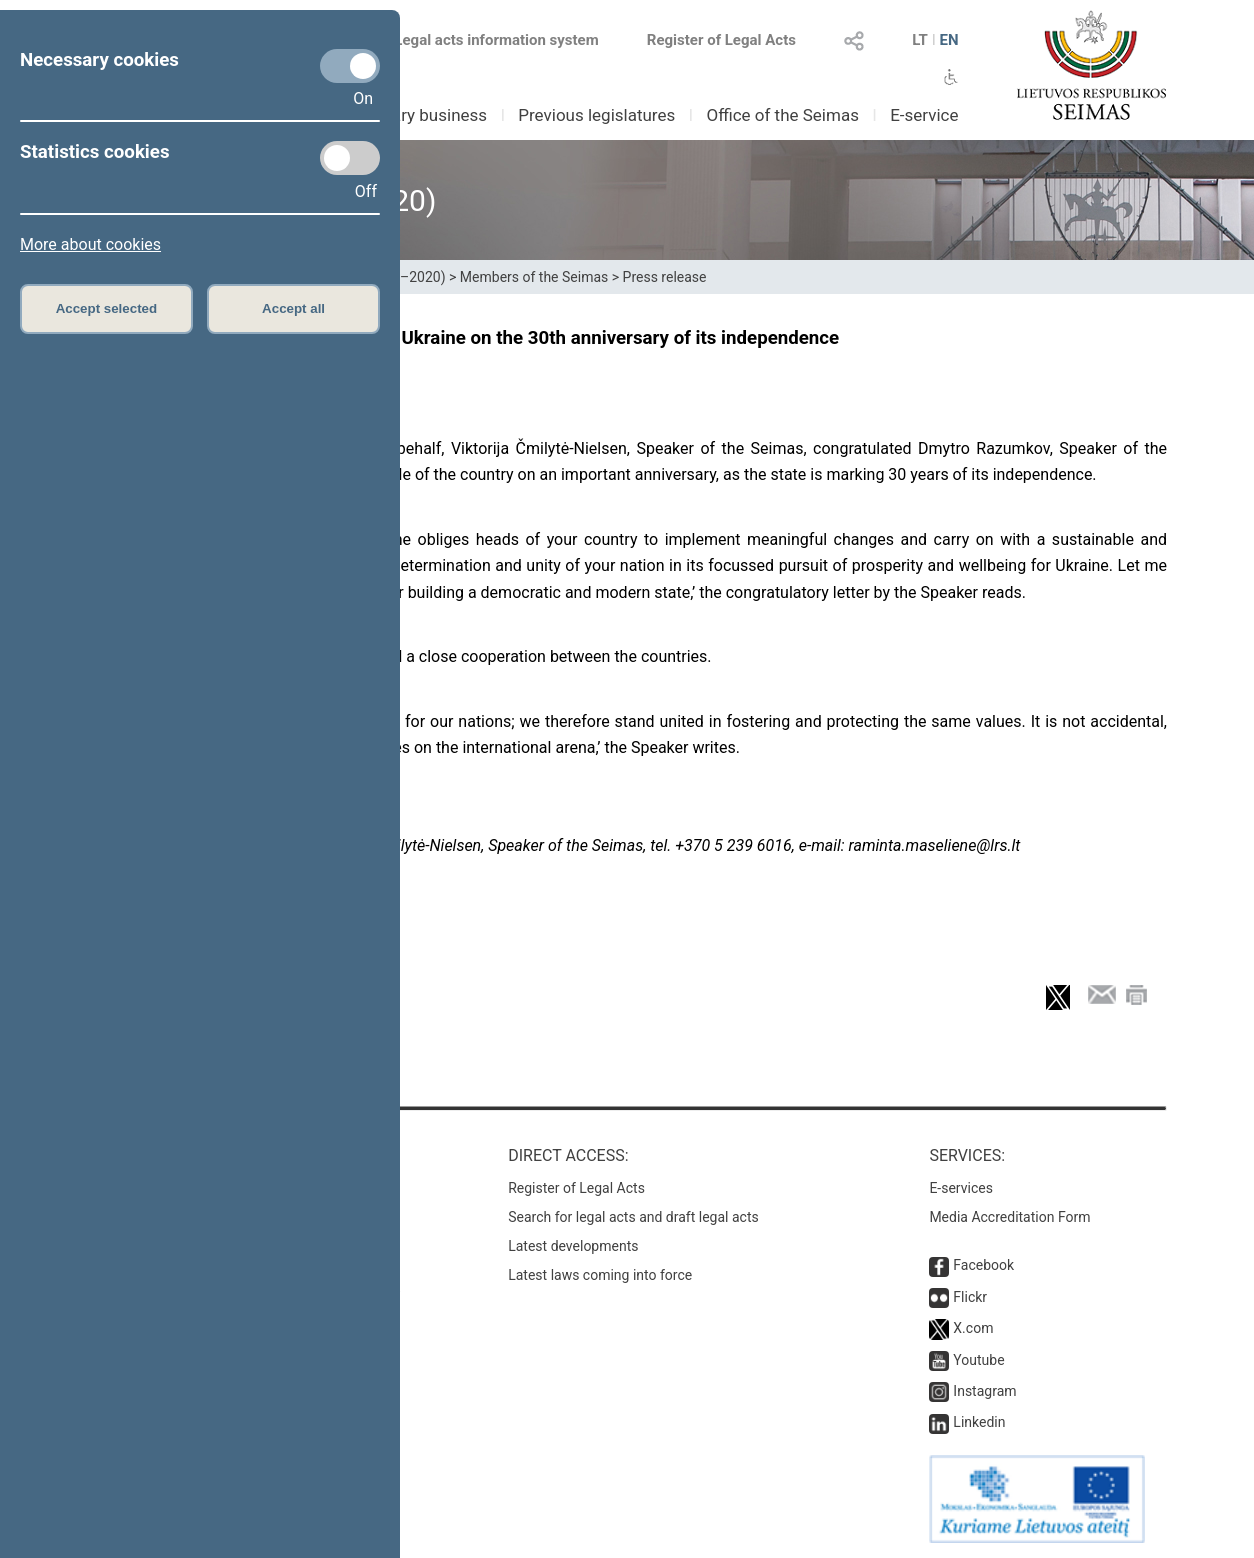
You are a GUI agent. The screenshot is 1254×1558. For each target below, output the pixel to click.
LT (920, 40)
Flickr (970, 1297)
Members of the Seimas (534, 277)
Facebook (983, 1265)
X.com (973, 1328)
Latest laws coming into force (600, 1275)
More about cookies (90, 244)
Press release (665, 277)
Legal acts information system (496, 40)
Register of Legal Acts (721, 40)
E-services (961, 1188)
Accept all (293, 308)
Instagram (984, 1391)
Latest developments (573, 1246)
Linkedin (979, 1422)
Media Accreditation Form (1009, 1217)
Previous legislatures (596, 115)
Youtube (978, 1360)
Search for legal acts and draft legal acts (633, 1217)
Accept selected (107, 308)
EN (948, 40)
